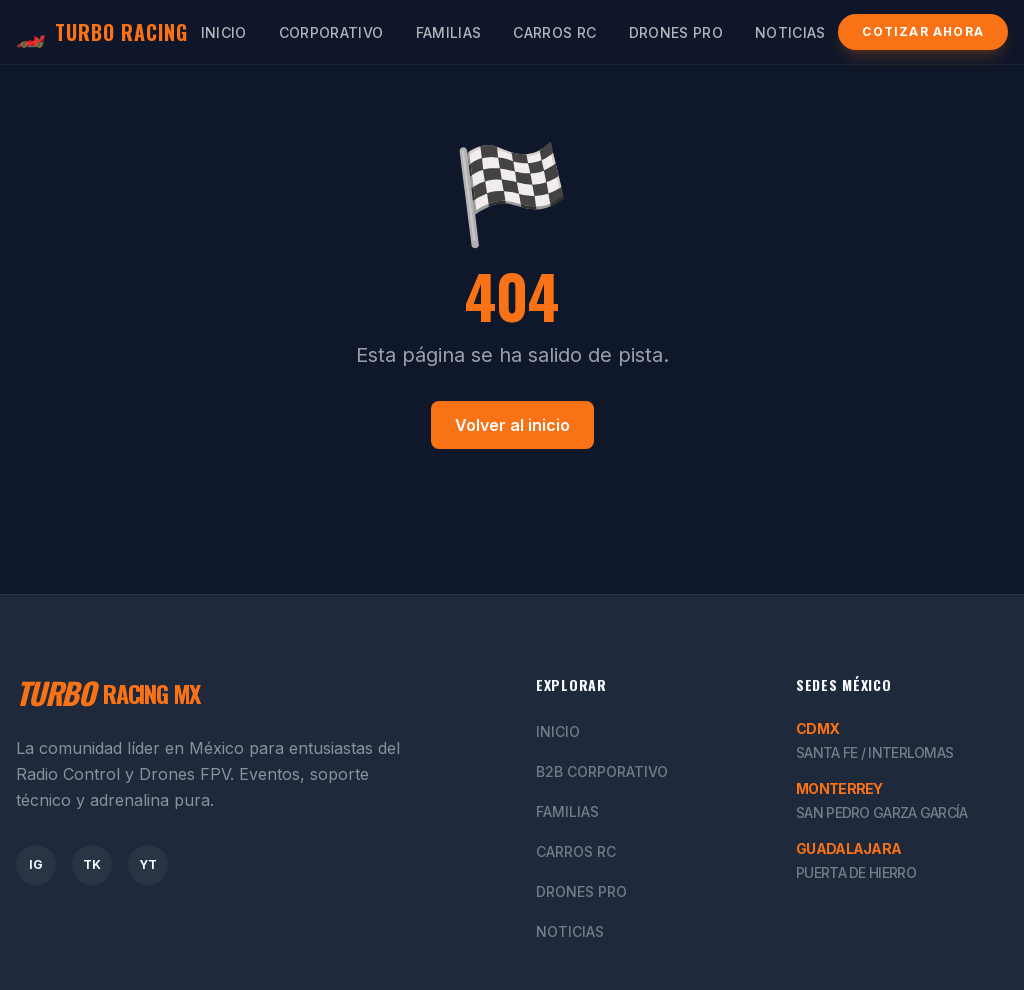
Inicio (224, 32)
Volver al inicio (512, 425)
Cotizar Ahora (923, 31)
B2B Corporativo (602, 771)
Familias (449, 32)
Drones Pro (676, 32)
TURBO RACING (102, 32)
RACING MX (108, 693)
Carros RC (554, 32)
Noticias (790, 32)
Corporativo (331, 32)
